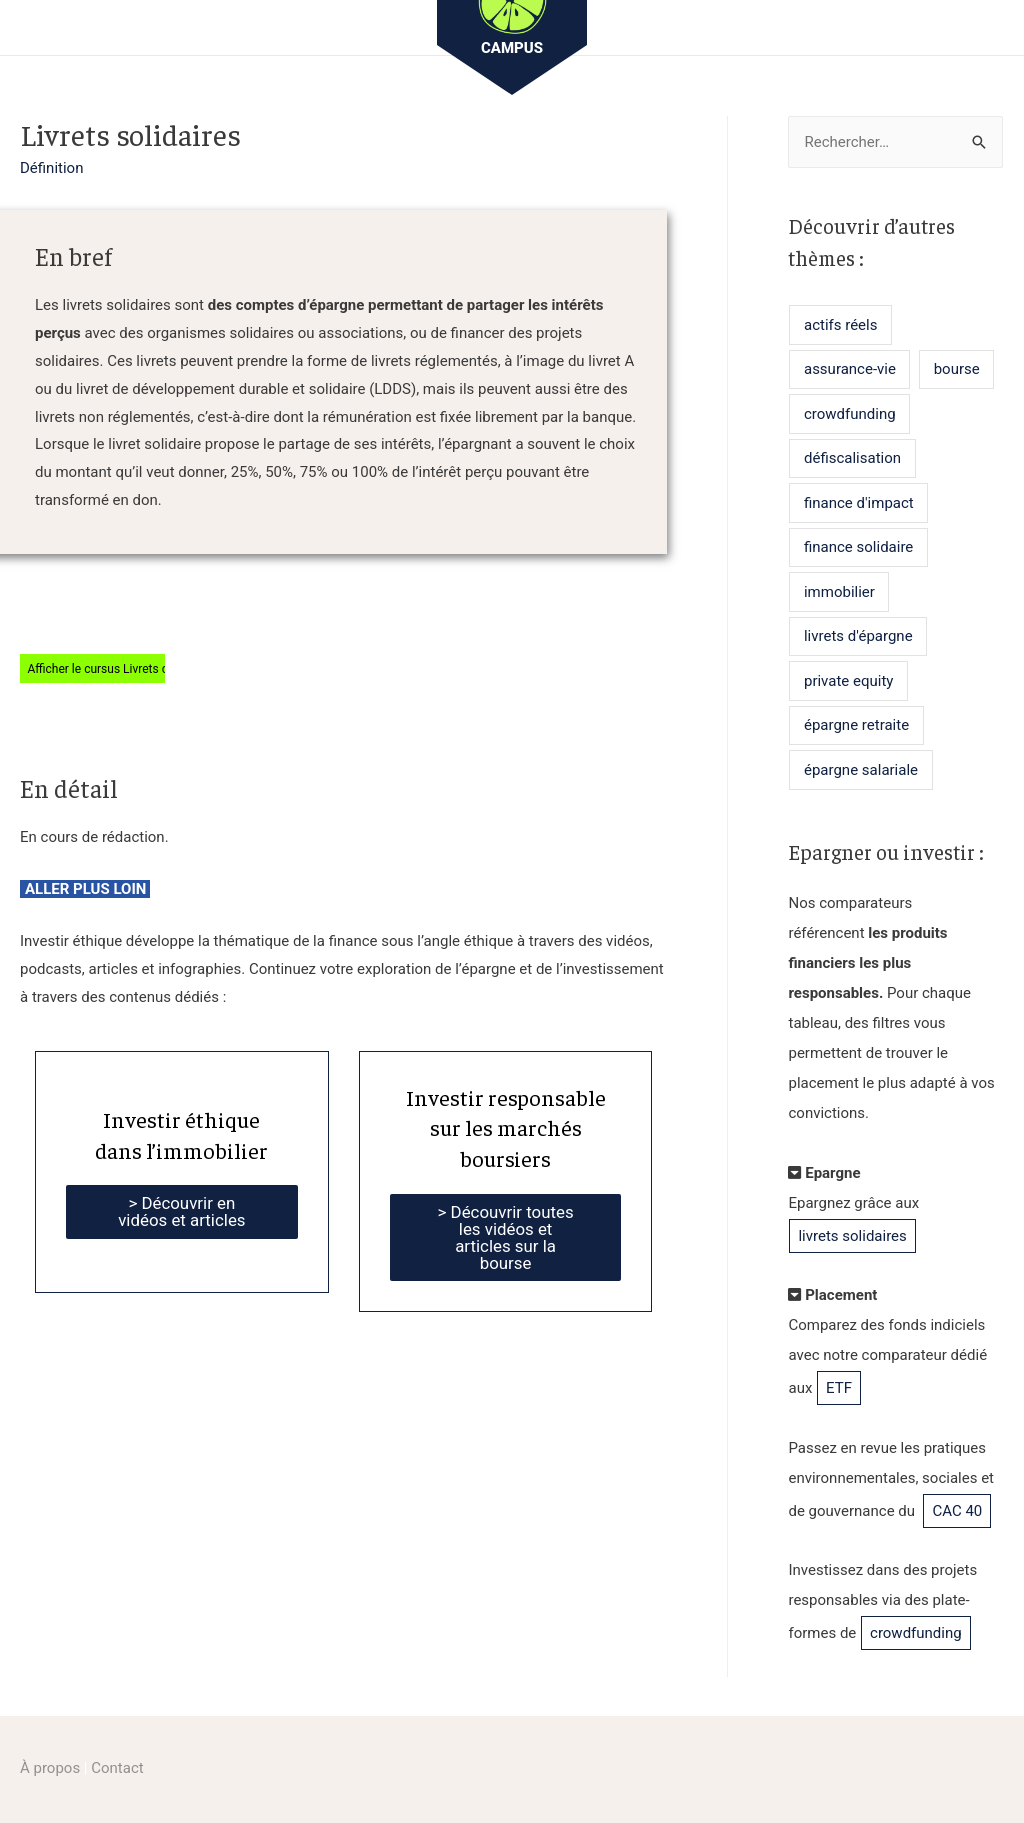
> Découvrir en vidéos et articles (181, 1211)
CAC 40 (957, 1511)
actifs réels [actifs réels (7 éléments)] (840, 325)
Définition (51, 168)
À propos (50, 1768)
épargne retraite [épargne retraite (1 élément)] (856, 725)
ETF (839, 1388)
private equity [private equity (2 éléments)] (848, 681)
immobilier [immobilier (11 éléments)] (839, 592)
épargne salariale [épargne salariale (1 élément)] (861, 770)
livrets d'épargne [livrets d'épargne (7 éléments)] (858, 636)
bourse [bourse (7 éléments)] (957, 369)
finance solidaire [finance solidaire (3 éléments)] (858, 547)
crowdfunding (916, 1633)
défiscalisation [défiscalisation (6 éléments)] (852, 458)
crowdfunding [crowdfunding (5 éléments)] (850, 414)
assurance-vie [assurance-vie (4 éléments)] (850, 369)
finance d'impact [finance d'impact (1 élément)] (859, 503)
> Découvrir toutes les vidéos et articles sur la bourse (506, 1237)
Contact (117, 1768)
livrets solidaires (852, 1236)
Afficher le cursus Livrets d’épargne (121, 668)
